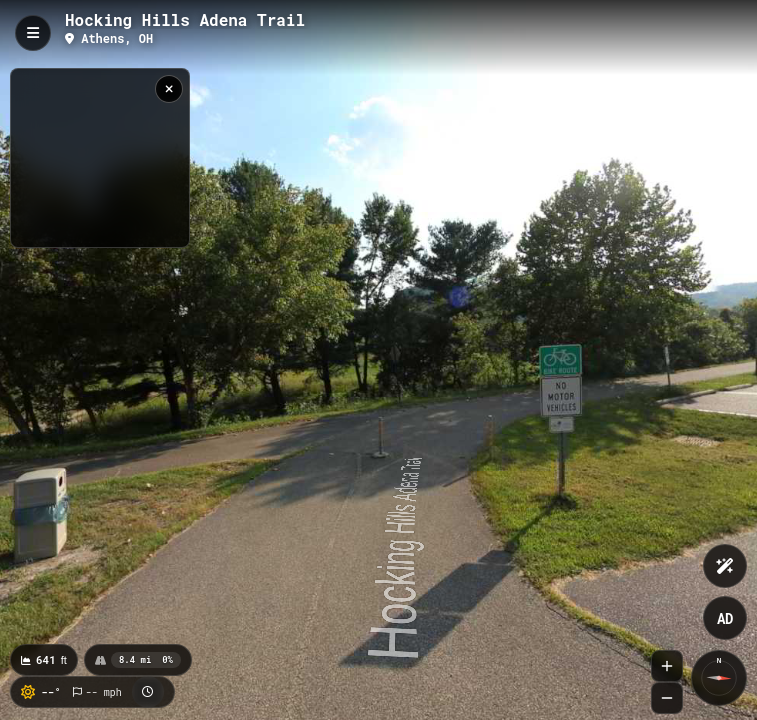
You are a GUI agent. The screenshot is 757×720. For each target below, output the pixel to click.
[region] (100, 158)
